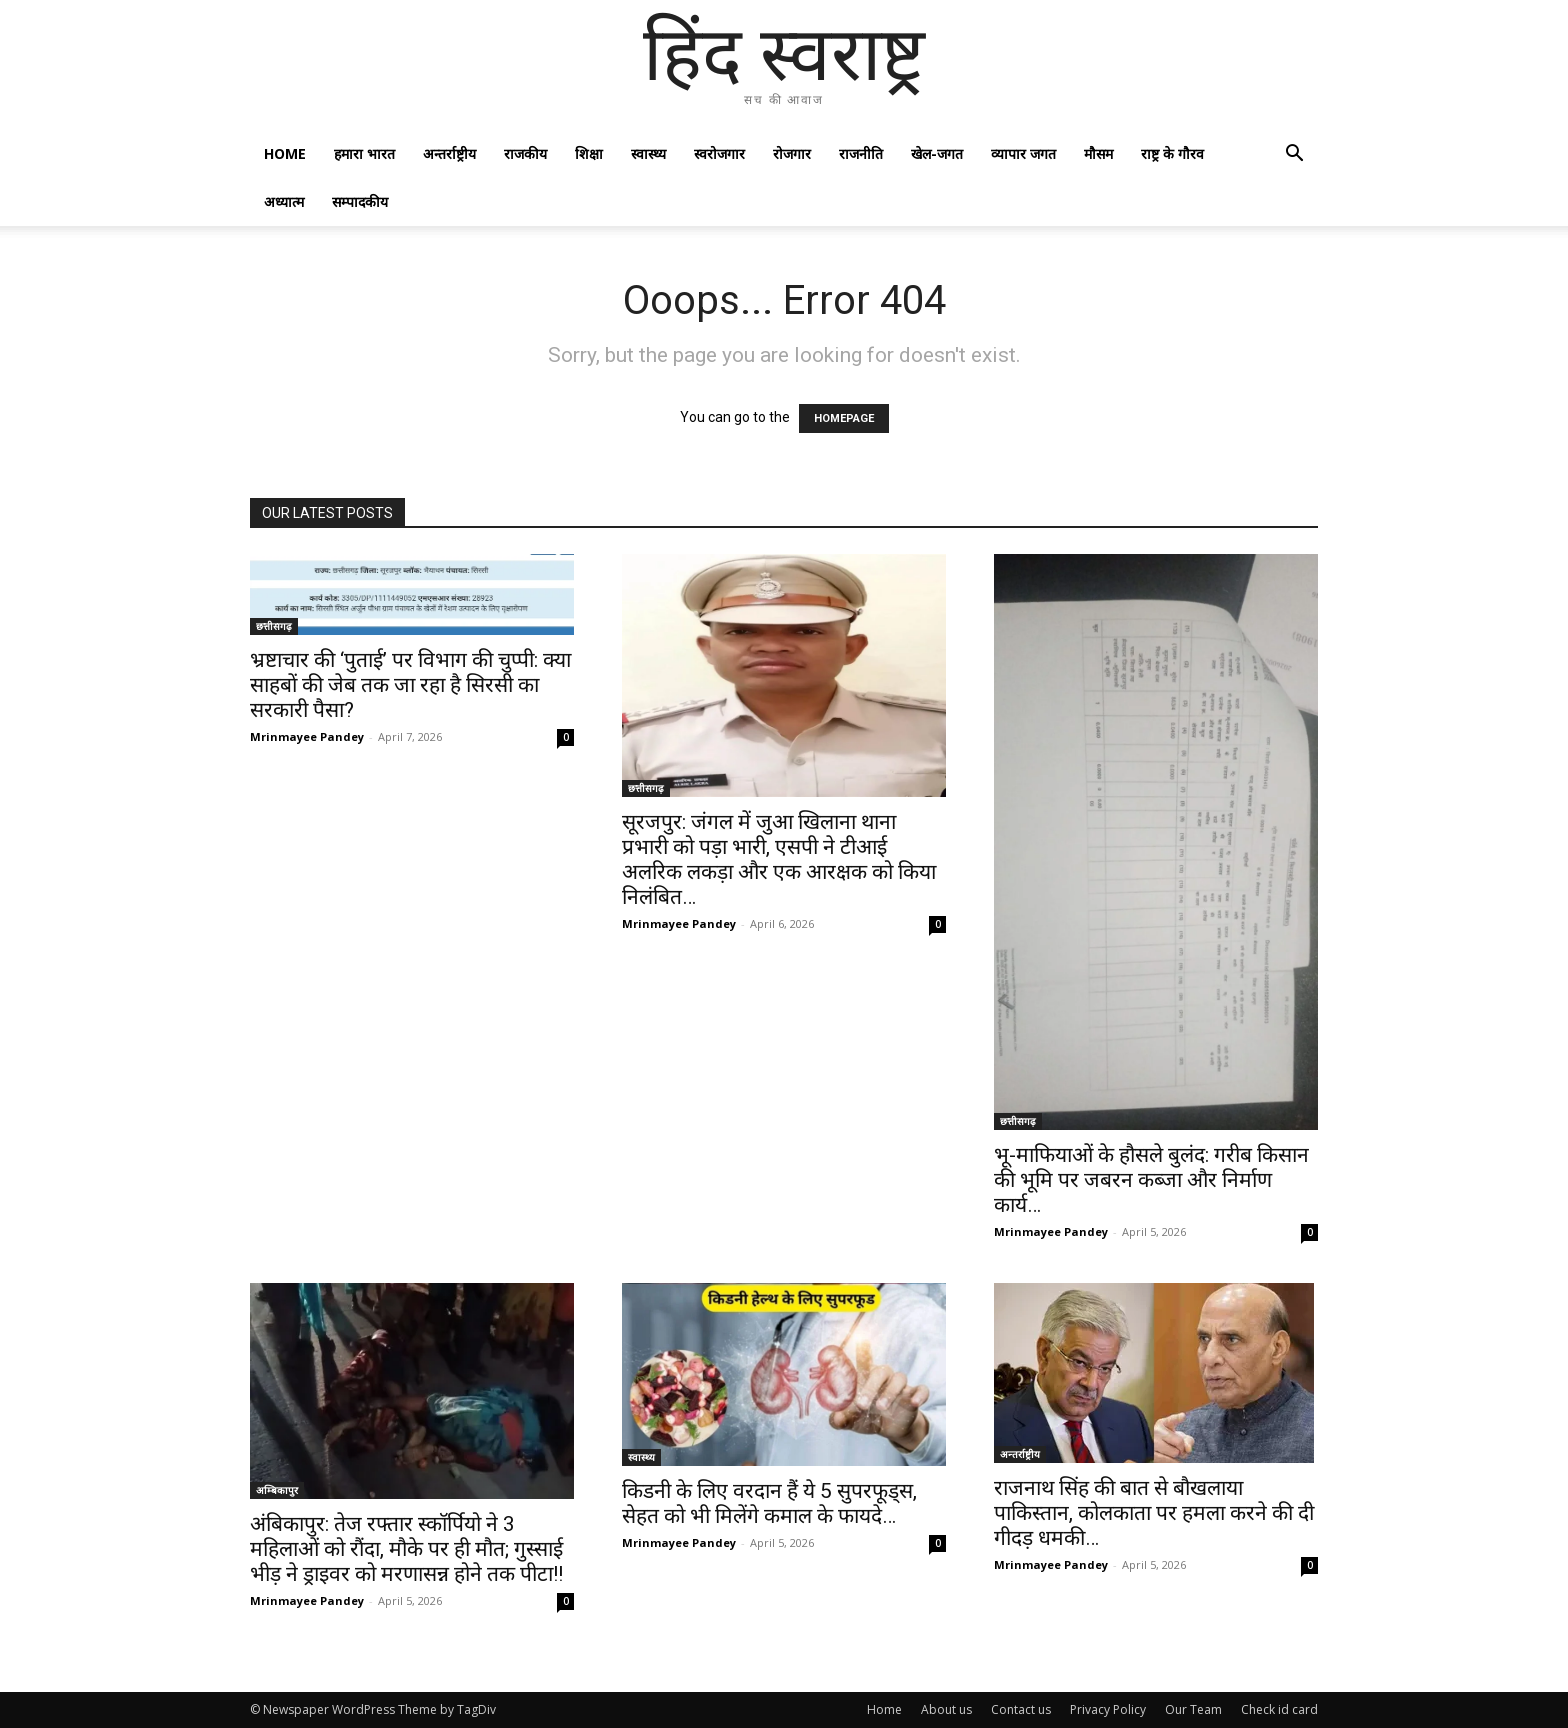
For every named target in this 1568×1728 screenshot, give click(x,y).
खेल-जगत (937, 153)
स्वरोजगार (719, 153)
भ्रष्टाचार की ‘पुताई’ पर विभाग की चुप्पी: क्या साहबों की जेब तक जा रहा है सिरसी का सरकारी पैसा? (410, 685)
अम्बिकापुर (277, 1490)
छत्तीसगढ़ (274, 626)
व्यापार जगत (1023, 153)
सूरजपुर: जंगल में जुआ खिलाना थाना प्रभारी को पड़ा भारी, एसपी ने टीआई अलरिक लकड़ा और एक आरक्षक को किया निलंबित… (779, 859)
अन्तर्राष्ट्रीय (449, 153)
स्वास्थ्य (648, 153)
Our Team (1193, 1709)
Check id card (1279, 1709)
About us (946, 1709)
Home (285, 153)
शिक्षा (589, 153)
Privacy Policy (1108, 1709)
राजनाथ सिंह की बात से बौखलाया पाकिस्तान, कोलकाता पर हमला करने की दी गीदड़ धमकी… (1154, 1513)
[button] (1294, 155)
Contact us (1021, 1709)
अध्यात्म (284, 201)
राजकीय (525, 153)
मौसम (1098, 153)
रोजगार (792, 153)
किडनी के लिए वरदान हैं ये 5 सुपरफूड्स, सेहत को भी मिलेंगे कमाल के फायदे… (769, 1503)
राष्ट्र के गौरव (1172, 153)
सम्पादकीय (360, 201)
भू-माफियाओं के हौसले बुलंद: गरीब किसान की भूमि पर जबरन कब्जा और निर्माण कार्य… (1151, 1180)
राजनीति (861, 153)
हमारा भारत (364, 153)
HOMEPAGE (844, 418)
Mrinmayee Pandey (307, 736)
